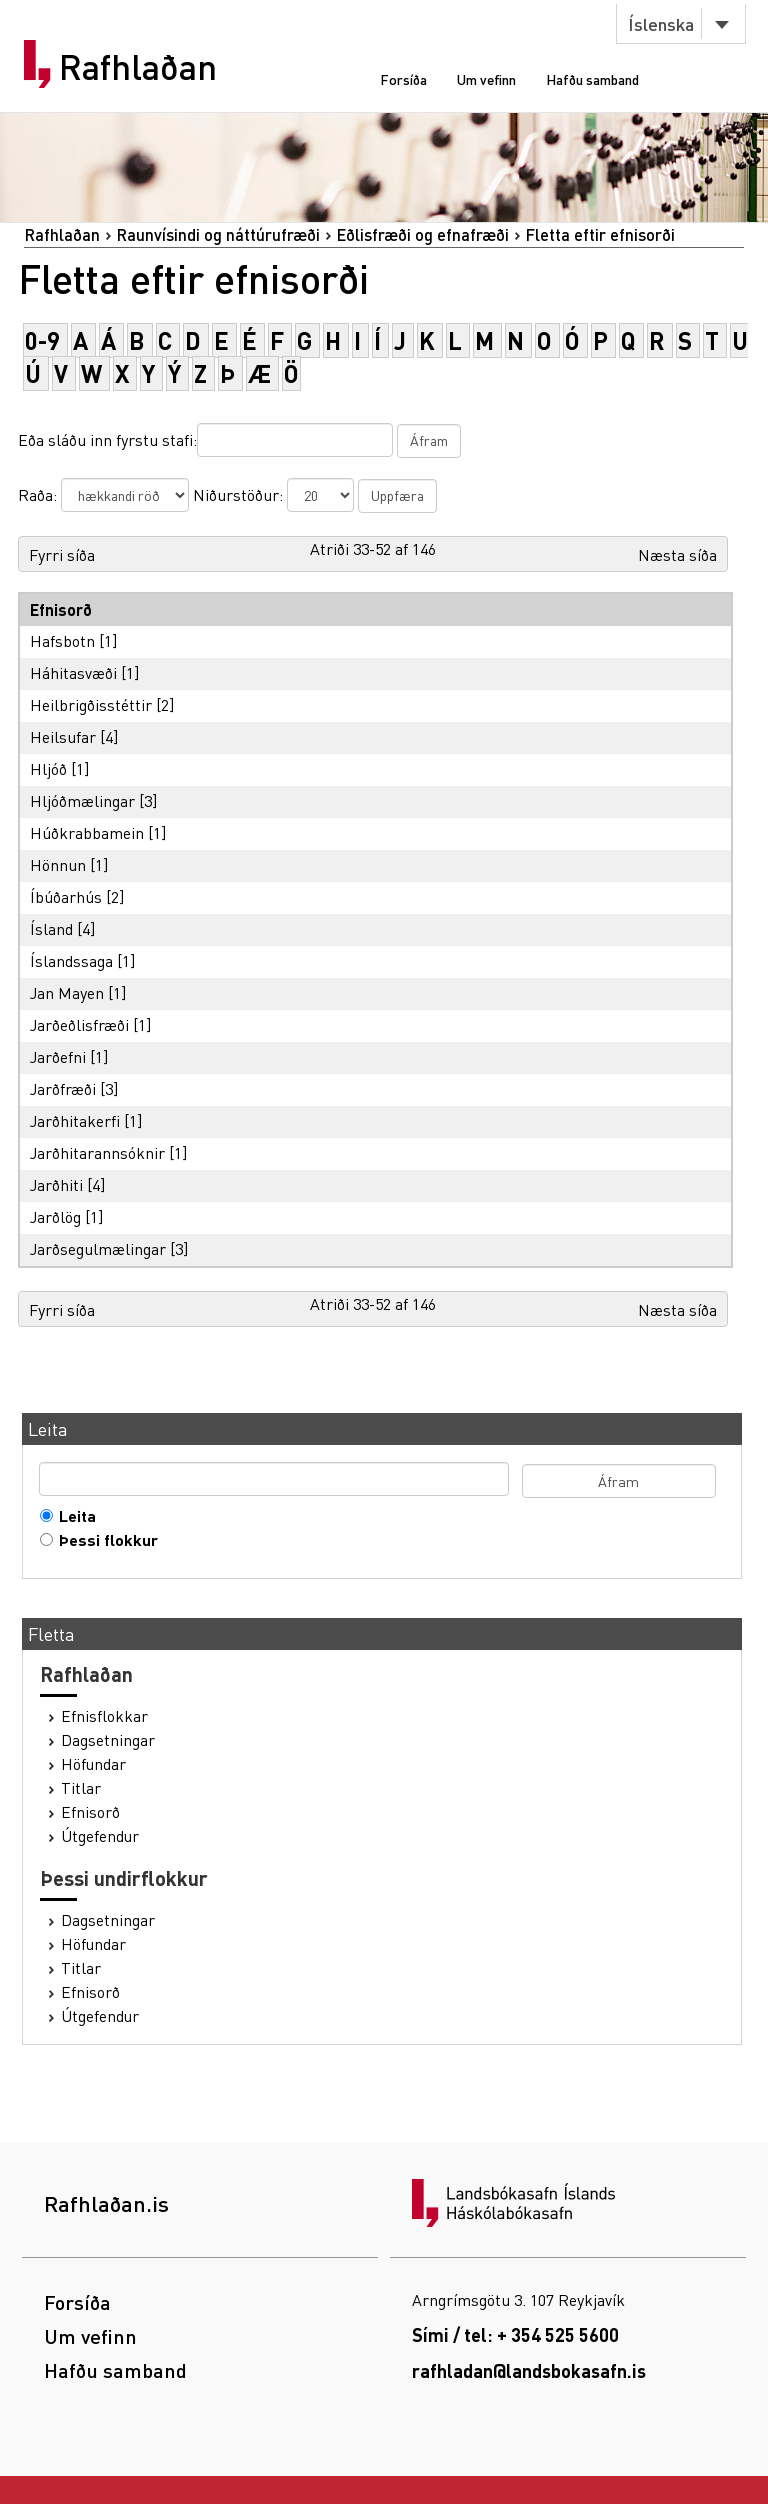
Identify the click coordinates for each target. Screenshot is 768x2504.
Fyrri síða (62, 554)
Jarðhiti (56, 1184)
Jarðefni (58, 1056)
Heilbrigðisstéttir (91, 704)
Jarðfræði (63, 1088)
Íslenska (661, 23)
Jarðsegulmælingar (98, 1248)
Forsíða (403, 79)
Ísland (51, 928)
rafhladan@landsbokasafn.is (529, 2370)
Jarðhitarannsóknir (97, 1152)
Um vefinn (486, 79)
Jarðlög (55, 1216)
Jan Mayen (67, 992)
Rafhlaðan (138, 67)
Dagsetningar (108, 1740)
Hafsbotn (62, 640)
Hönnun (58, 864)
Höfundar (93, 1764)
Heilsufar (63, 736)
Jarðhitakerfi (75, 1120)
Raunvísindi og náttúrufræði (218, 234)
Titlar (81, 1788)
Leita (73, 1516)
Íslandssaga (71, 960)
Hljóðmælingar (82, 800)
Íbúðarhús (66, 896)
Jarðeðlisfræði (79, 1024)
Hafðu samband (592, 79)
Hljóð (48, 768)
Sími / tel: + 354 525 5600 (515, 2334)
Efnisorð (90, 1812)
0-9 (42, 340)
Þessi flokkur (104, 1540)
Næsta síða (677, 554)
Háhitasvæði (73, 672)
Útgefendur (100, 1836)
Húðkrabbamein (87, 832)
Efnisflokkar (104, 1716)
